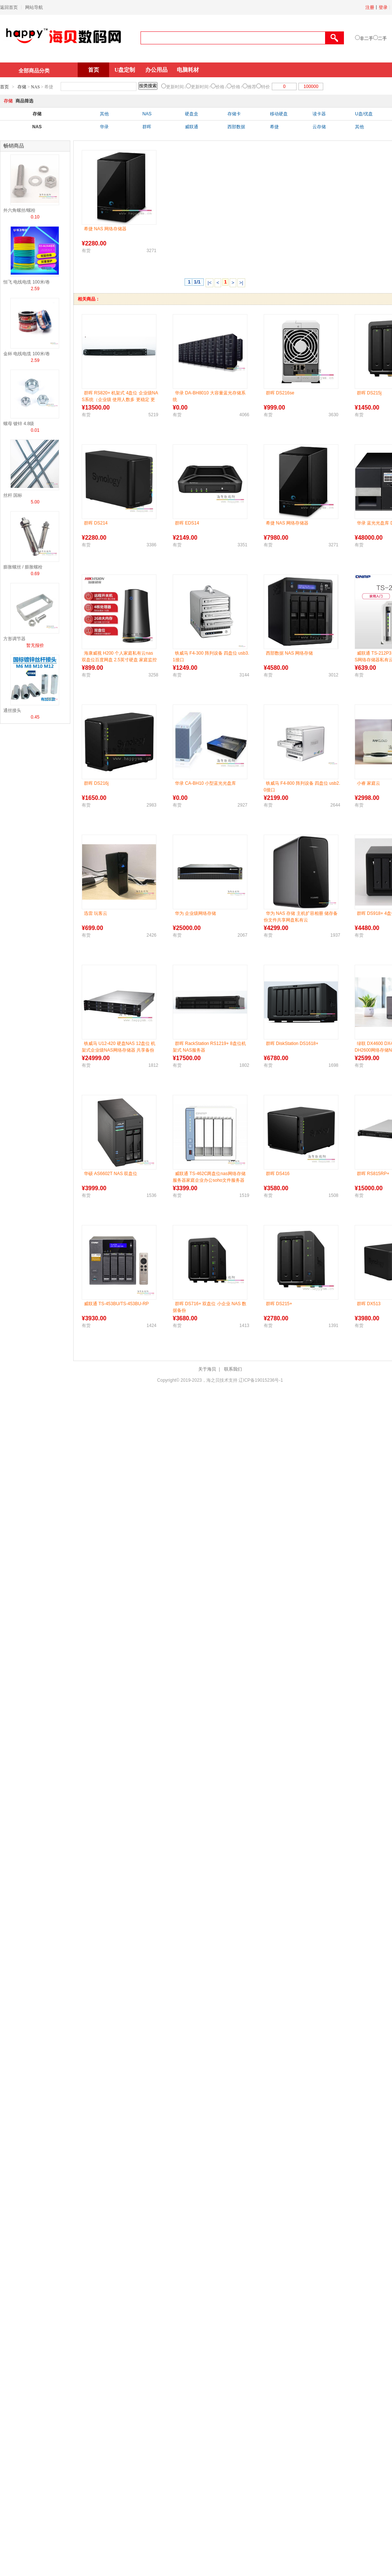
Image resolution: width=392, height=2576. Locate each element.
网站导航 (34, 7)
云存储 (319, 126)
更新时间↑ (201, 86)
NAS (35, 86)
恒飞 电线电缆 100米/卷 (26, 282)
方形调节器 (14, 638)
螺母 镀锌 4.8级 (18, 423)
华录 (104, 126)
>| (241, 282)
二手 (382, 38)
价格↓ (221, 86)
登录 (383, 7)
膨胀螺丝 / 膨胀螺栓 (23, 567)
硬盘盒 (191, 113)
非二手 (366, 38)
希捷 (274, 126)
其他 (104, 113)
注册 (369, 7)
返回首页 (9, 7)
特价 (265, 86)
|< (209, 282)
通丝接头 (12, 710)
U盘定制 (125, 70)
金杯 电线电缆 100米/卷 (26, 353)
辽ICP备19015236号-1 (261, 1380)
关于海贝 (207, 1369)
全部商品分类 (34, 71)
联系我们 (233, 1369)
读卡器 (319, 113)
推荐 (251, 86)
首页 (93, 70)
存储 (21, 86)
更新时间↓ (176, 86)
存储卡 (234, 113)
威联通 (191, 126)
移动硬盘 (279, 113)
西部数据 (236, 126)
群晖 (146, 126)
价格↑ (237, 86)
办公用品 (156, 70)
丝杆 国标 (12, 495)
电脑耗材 (188, 70)
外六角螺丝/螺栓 (19, 210)
